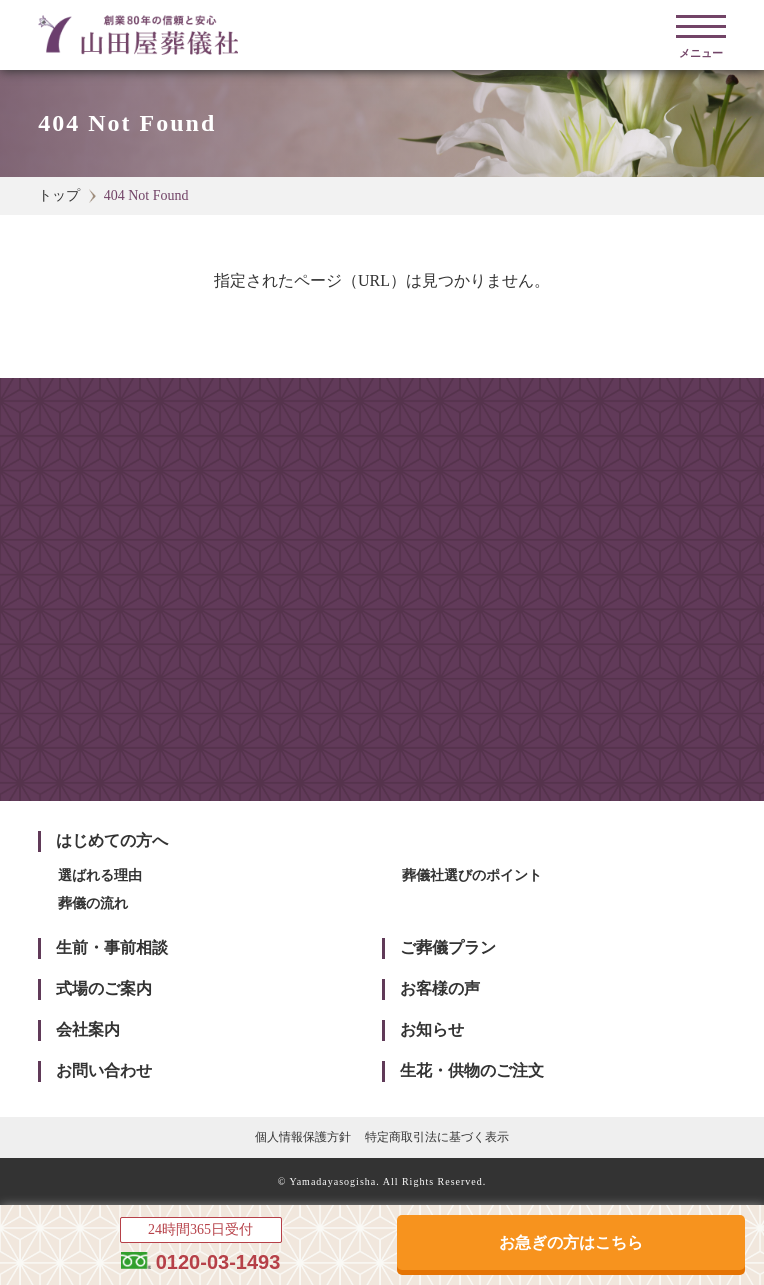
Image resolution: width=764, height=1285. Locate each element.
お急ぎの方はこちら (571, 1242)
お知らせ (432, 1029)
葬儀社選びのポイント (472, 875)
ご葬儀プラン (448, 947)
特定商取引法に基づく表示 (437, 1137)
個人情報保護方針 (303, 1137)
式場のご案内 (104, 988)
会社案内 (88, 1029)
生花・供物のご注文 (472, 1070)
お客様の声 (440, 988)
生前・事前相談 (112, 947)
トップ (59, 195)
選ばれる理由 (100, 875)
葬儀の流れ (93, 903)
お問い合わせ (104, 1070)
